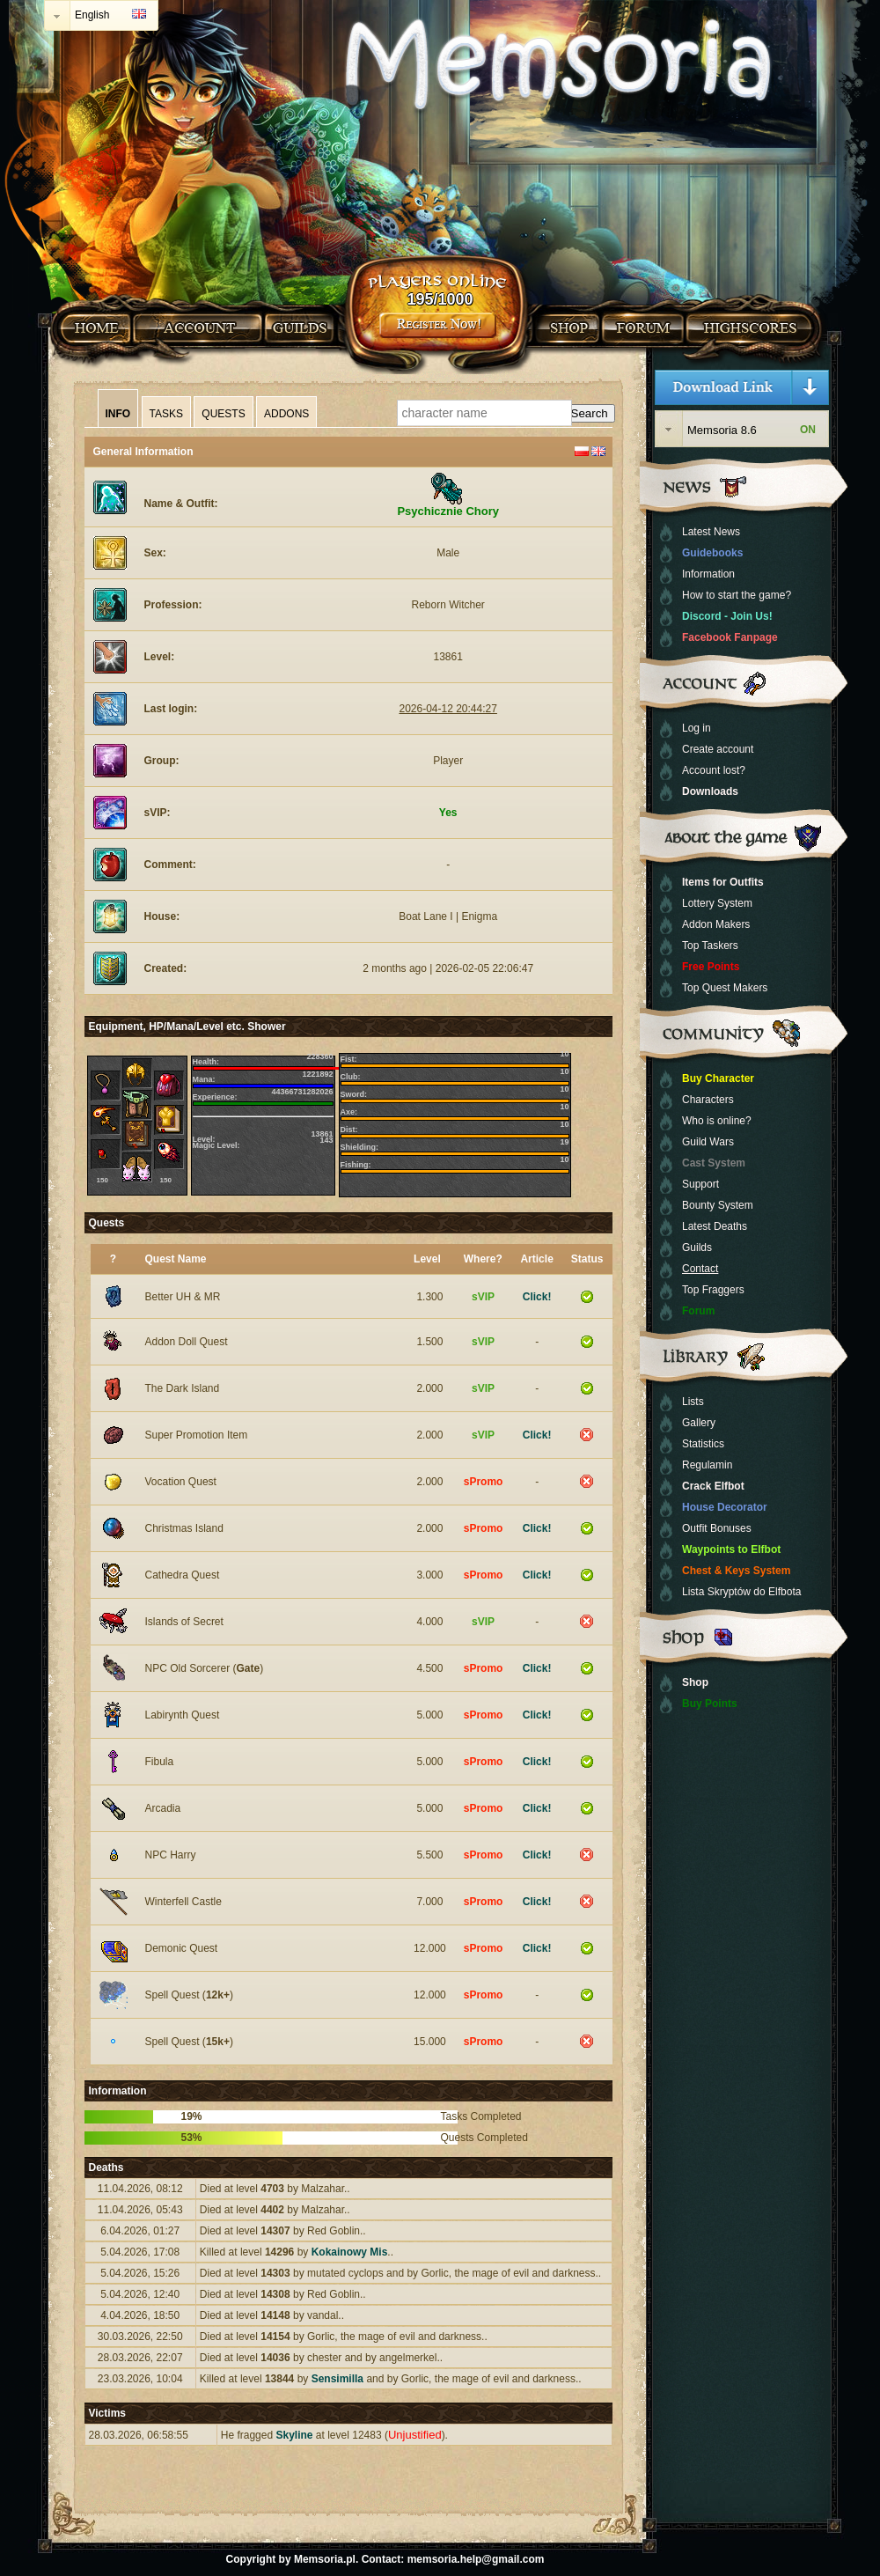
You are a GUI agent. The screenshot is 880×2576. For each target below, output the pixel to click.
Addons (286, 414)
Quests (223, 414)
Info (118, 414)
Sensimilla (337, 2379)
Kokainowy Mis (350, 2252)
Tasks (166, 414)
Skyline (293, 2435)
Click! (537, 1297)
